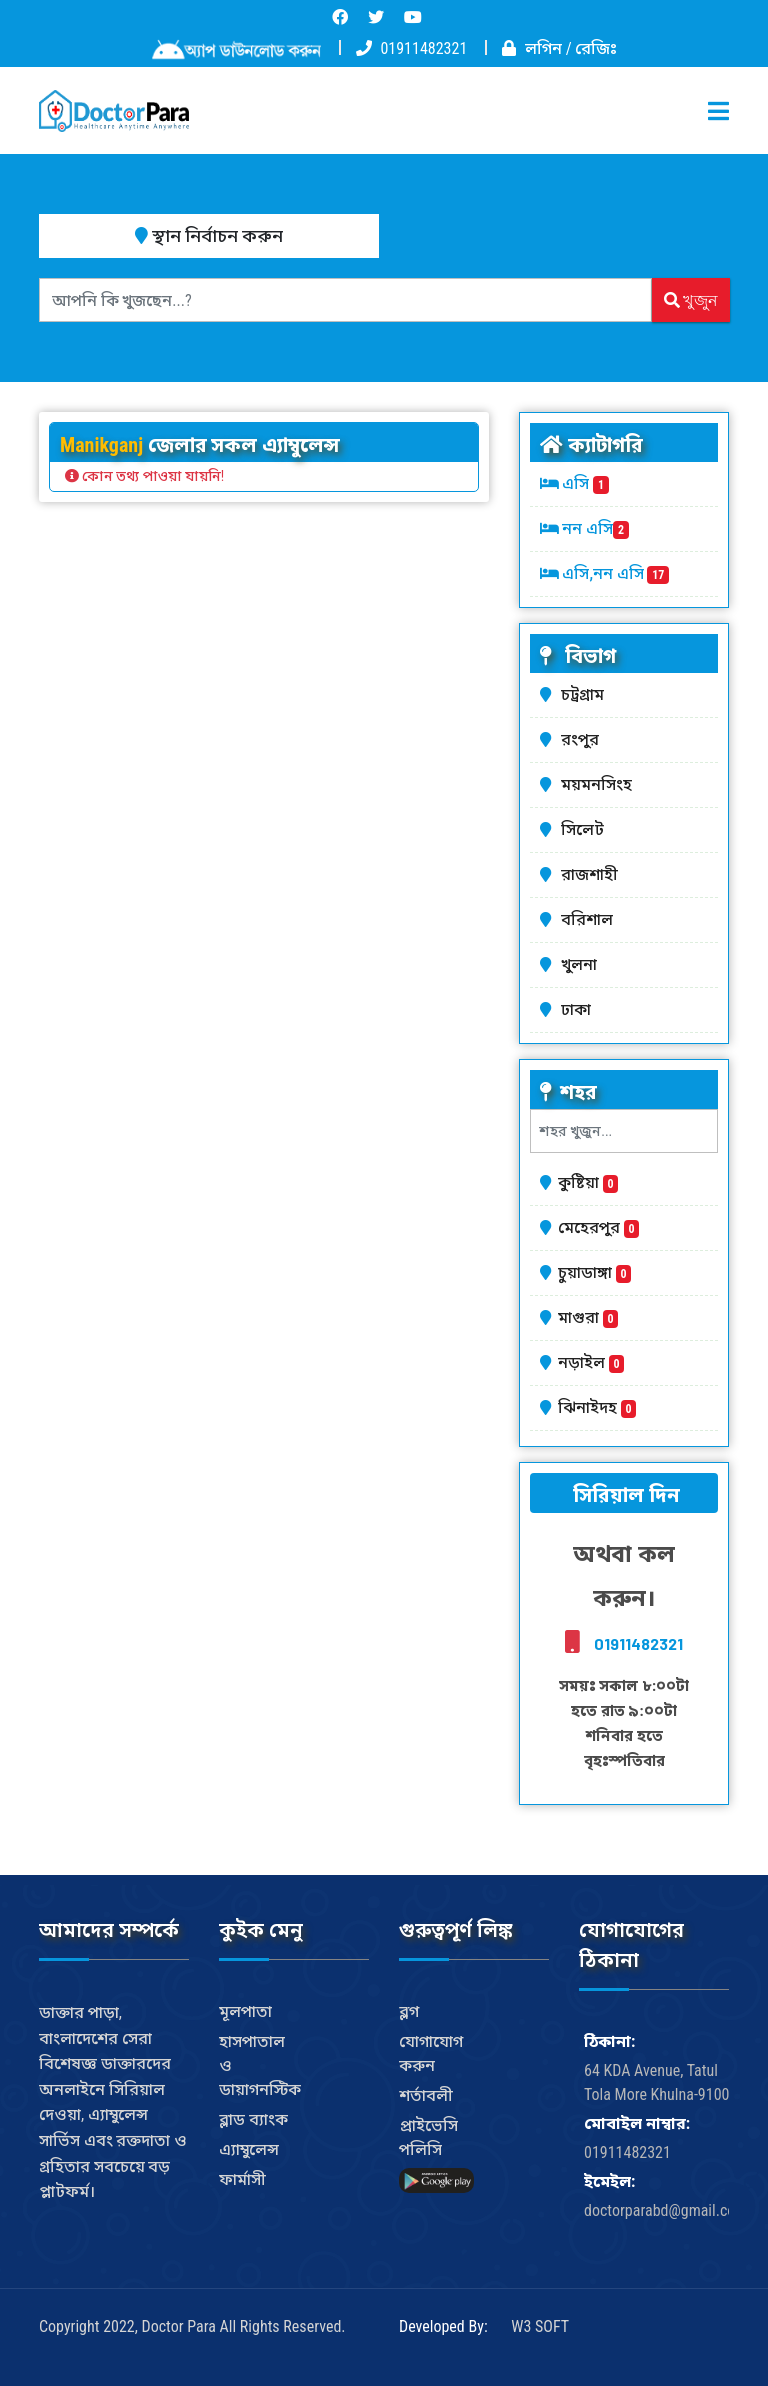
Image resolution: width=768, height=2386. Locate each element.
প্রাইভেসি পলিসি (428, 2137)
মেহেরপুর (598, 1227)
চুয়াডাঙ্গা (594, 1272)
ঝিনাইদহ (597, 1407)
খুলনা (582, 964)
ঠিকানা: (609, 2041)
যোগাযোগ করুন (431, 2053)
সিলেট (586, 829)
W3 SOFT (540, 2326)
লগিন (543, 48)
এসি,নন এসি (615, 573)
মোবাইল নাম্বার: (637, 2123)
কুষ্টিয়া (588, 1182)
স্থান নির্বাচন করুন (209, 235)
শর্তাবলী (426, 2095)
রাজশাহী (593, 874)
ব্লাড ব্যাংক (253, 2119)
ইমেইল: (609, 2181)
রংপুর (583, 739)
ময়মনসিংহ (600, 784)
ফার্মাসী (242, 2179)
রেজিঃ (596, 48)
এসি (585, 483)
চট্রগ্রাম (586, 694)
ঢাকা (579, 1009)
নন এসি (595, 528)
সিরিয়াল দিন (623, 1495)
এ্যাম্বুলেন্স (249, 2149)
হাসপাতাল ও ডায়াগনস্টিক (260, 2065)
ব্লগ (409, 2011)
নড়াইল (591, 1362)
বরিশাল (590, 919)
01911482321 (423, 48)
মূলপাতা (245, 2011)
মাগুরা (588, 1317)
